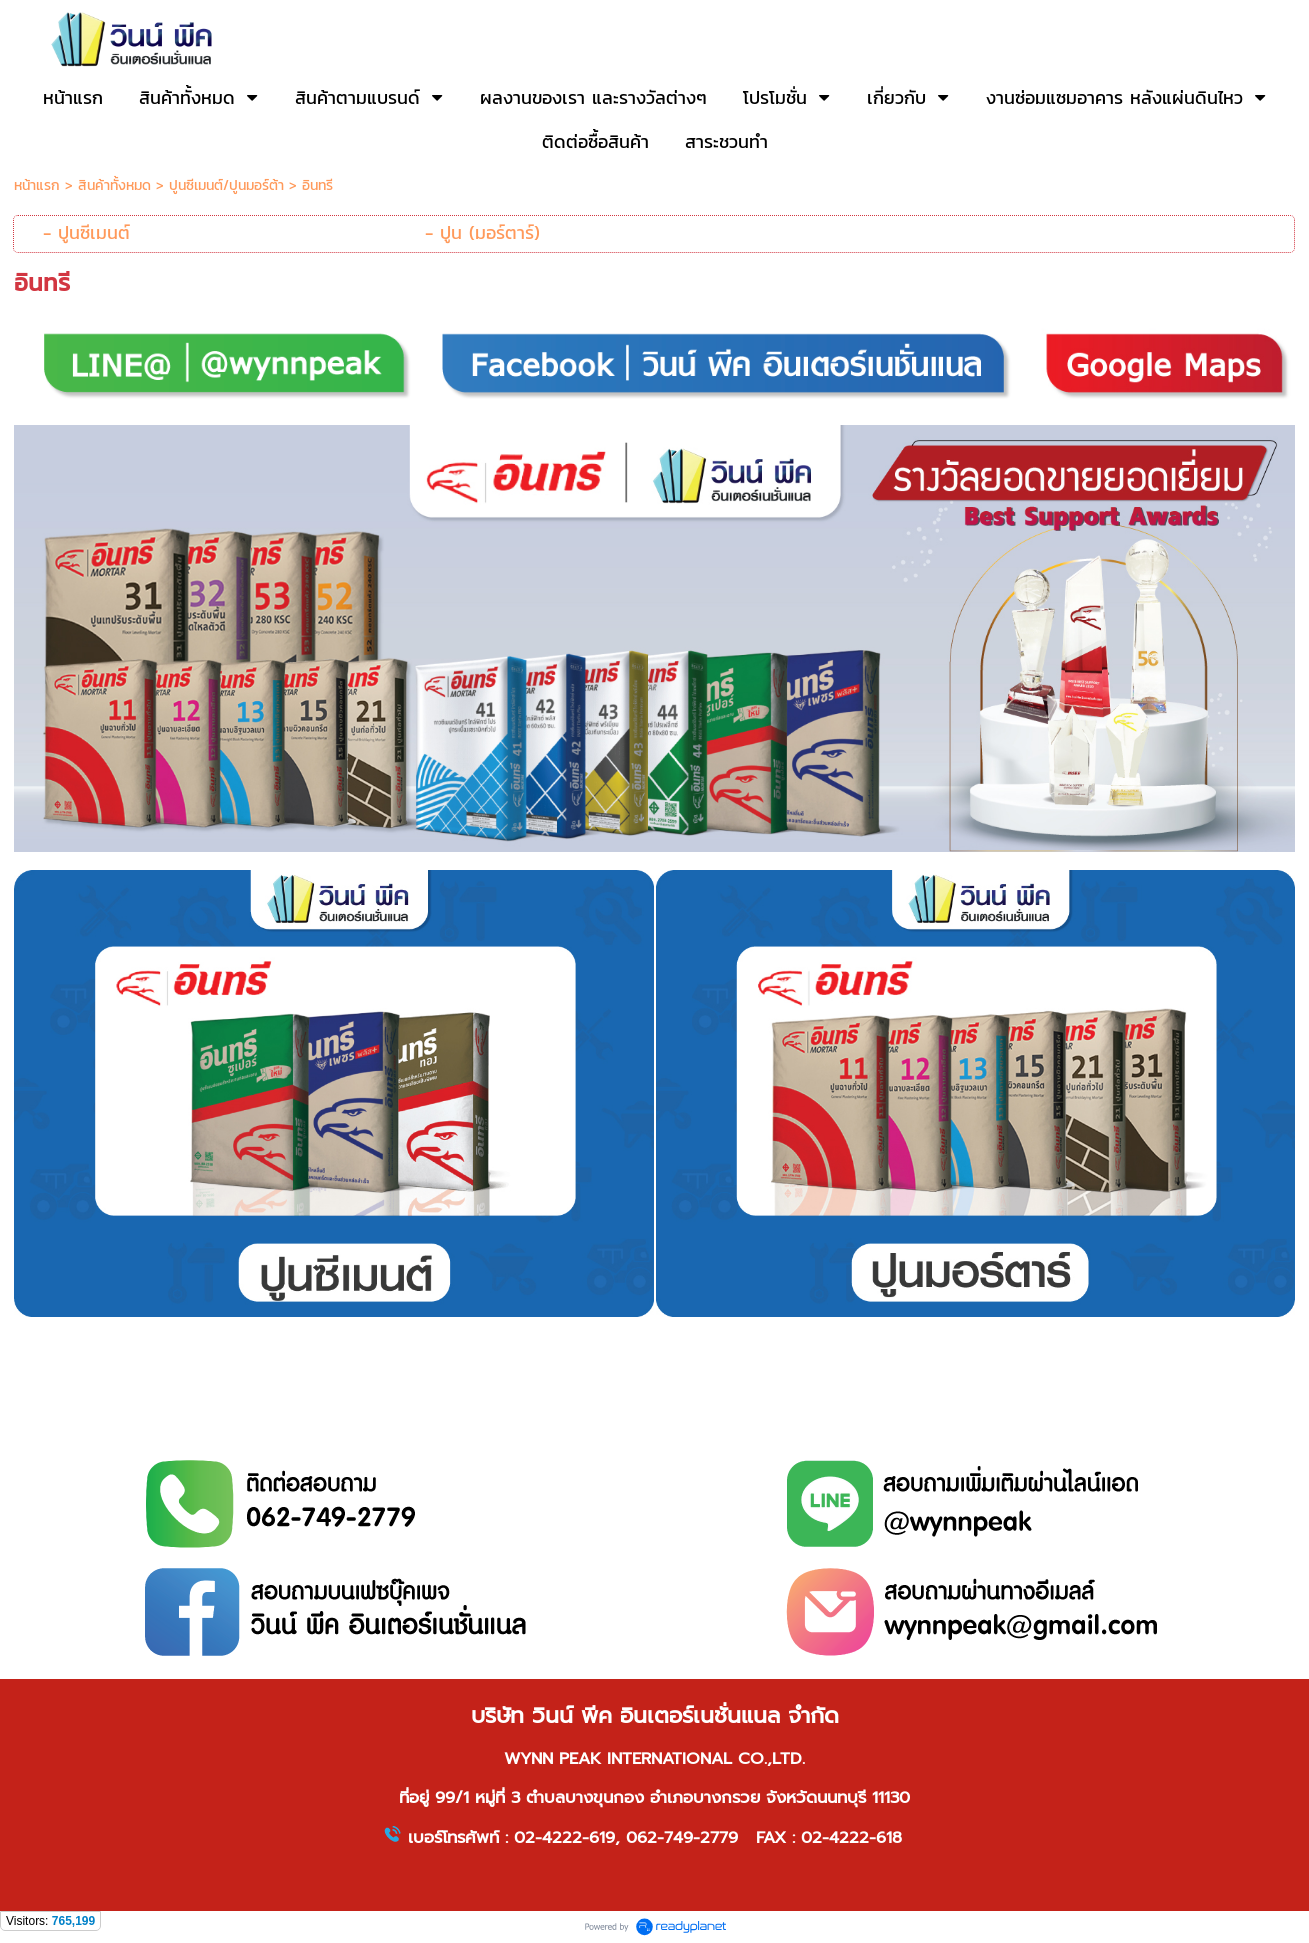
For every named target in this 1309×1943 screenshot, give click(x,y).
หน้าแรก (37, 185)
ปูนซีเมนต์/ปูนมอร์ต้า (226, 185)
